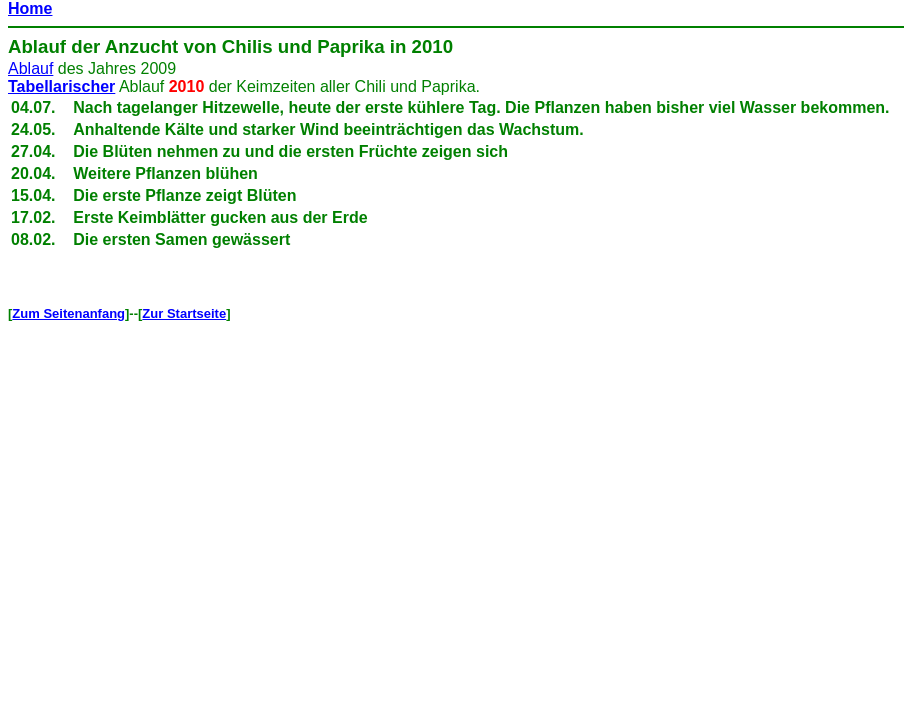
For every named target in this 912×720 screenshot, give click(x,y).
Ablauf (37, 46)
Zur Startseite (184, 313)
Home (30, 8)
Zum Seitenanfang (68, 313)
